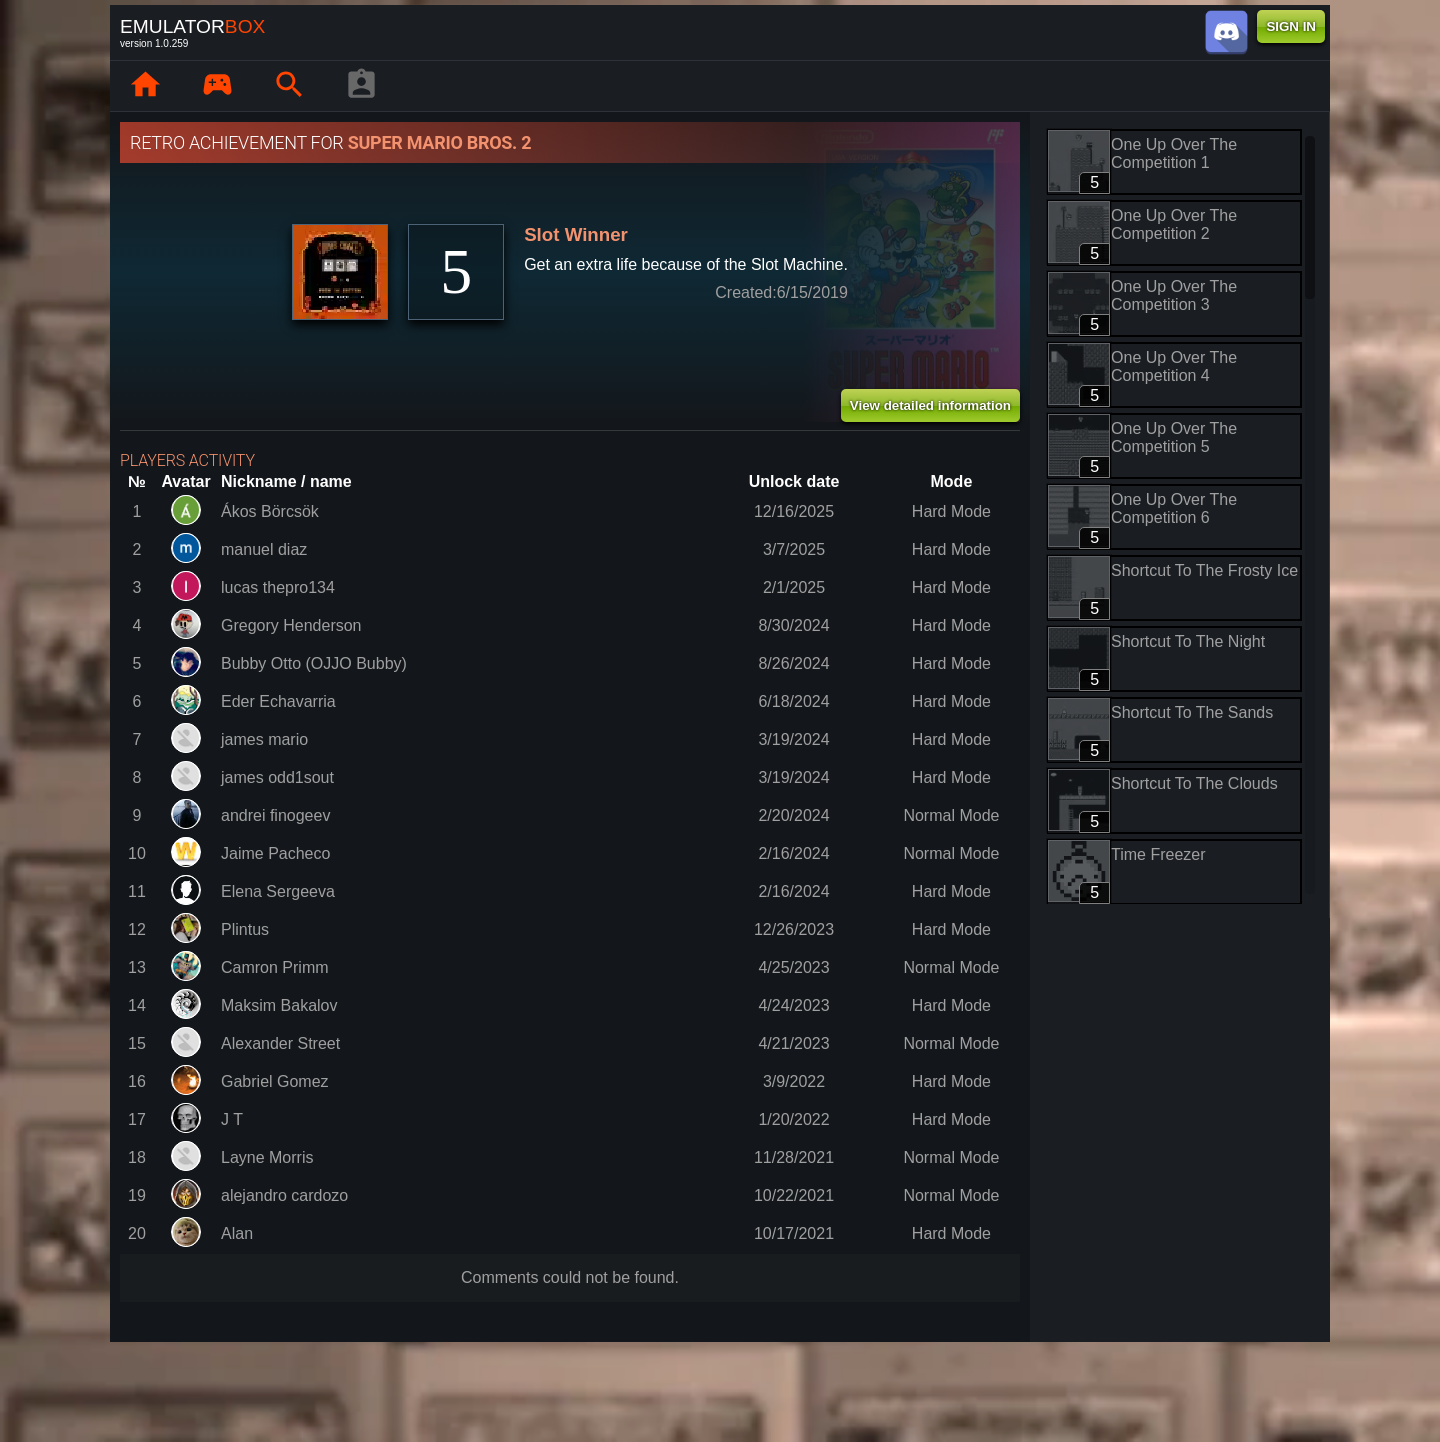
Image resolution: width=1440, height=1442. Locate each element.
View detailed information (930, 405)
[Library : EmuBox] (217, 86)
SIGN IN (1291, 26)
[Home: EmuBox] (145, 86)
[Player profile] (361, 86)
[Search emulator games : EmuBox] (289, 86)
